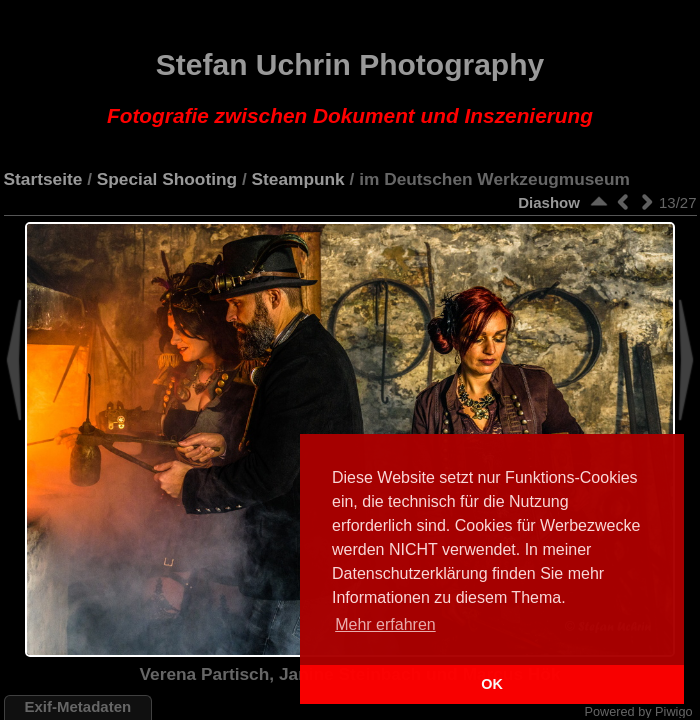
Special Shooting (167, 179)
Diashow (549, 202)
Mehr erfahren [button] (385, 624)
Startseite (43, 179)
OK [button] (492, 684)
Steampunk (298, 179)
